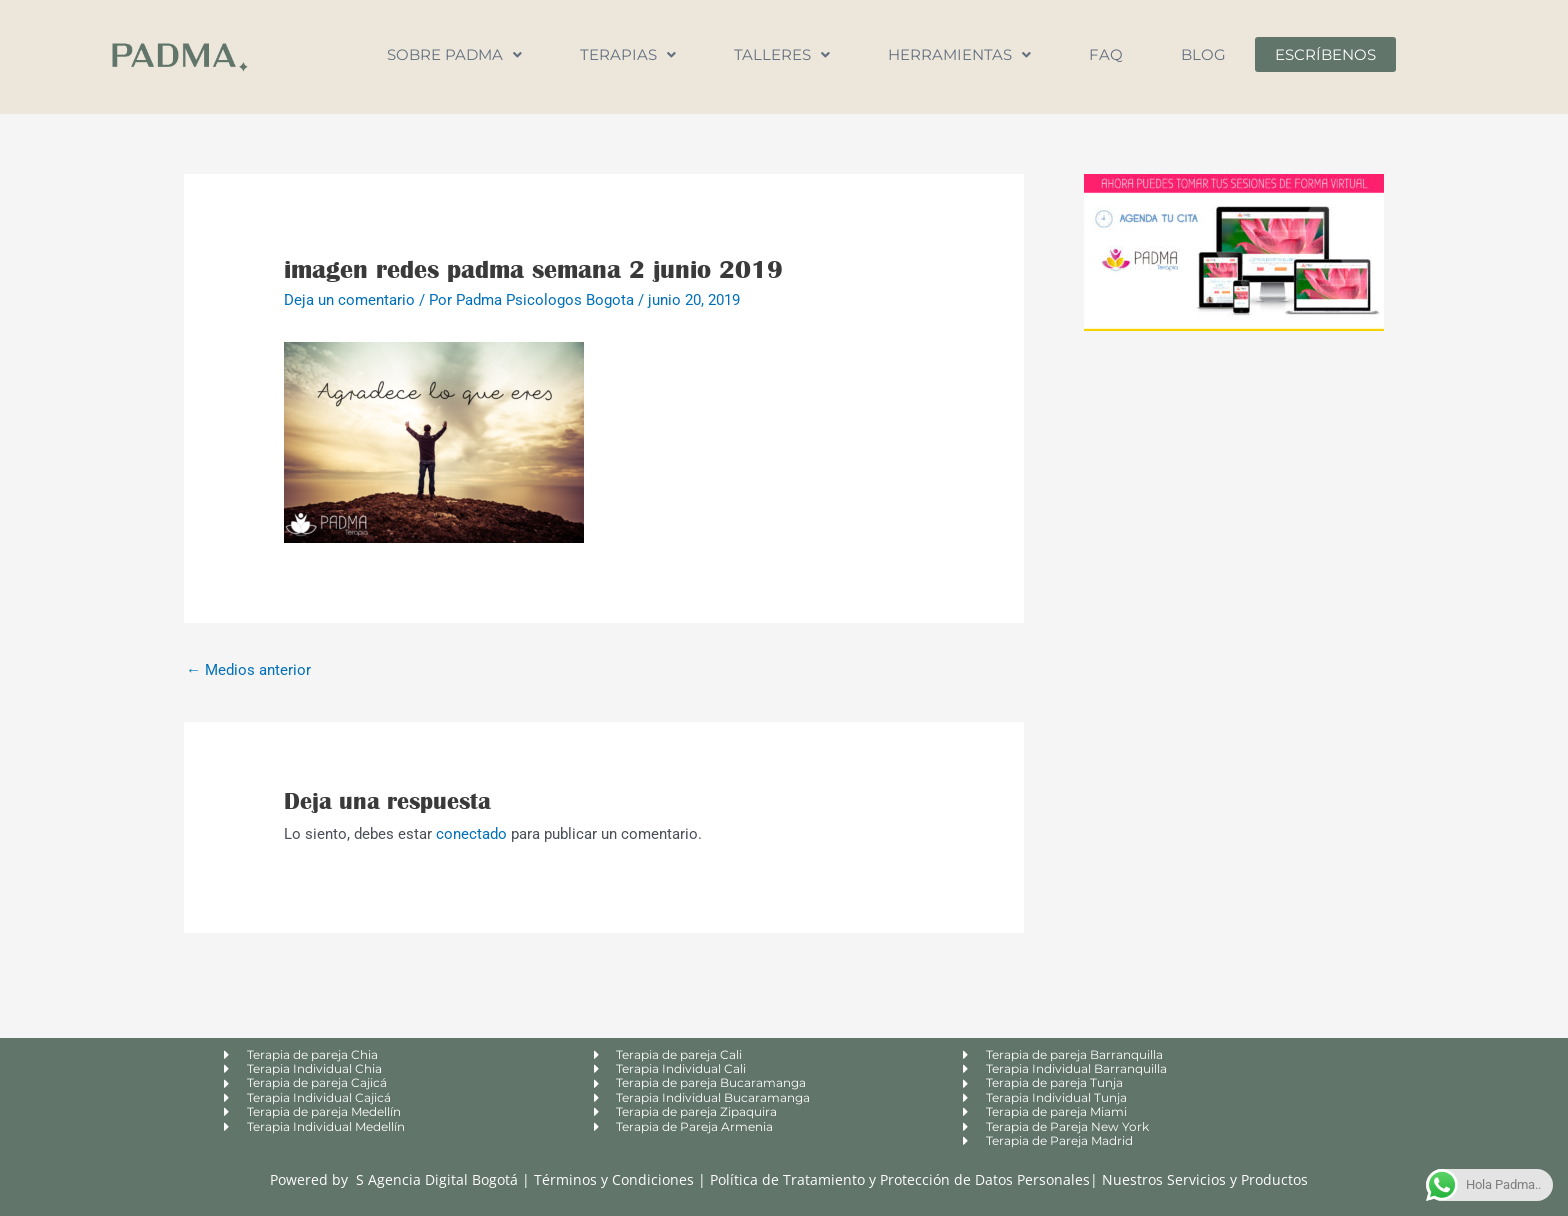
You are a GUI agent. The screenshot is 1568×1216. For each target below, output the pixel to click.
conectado (471, 834)
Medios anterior (248, 670)
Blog (1203, 54)
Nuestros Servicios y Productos (1205, 1179)
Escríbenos (1325, 54)
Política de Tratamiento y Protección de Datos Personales (900, 1179)
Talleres (782, 54)
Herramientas (959, 54)
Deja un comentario (349, 300)
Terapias (628, 54)
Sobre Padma (454, 54)
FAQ (1106, 54)
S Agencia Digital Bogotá (437, 1179)
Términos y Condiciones (616, 1179)
